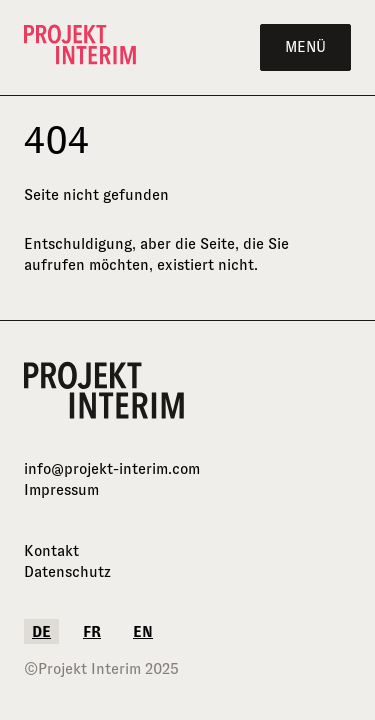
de (41, 631)
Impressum (61, 489)
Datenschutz (67, 571)
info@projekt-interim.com (112, 468)
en (143, 631)
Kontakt (51, 550)
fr (92, 631)
